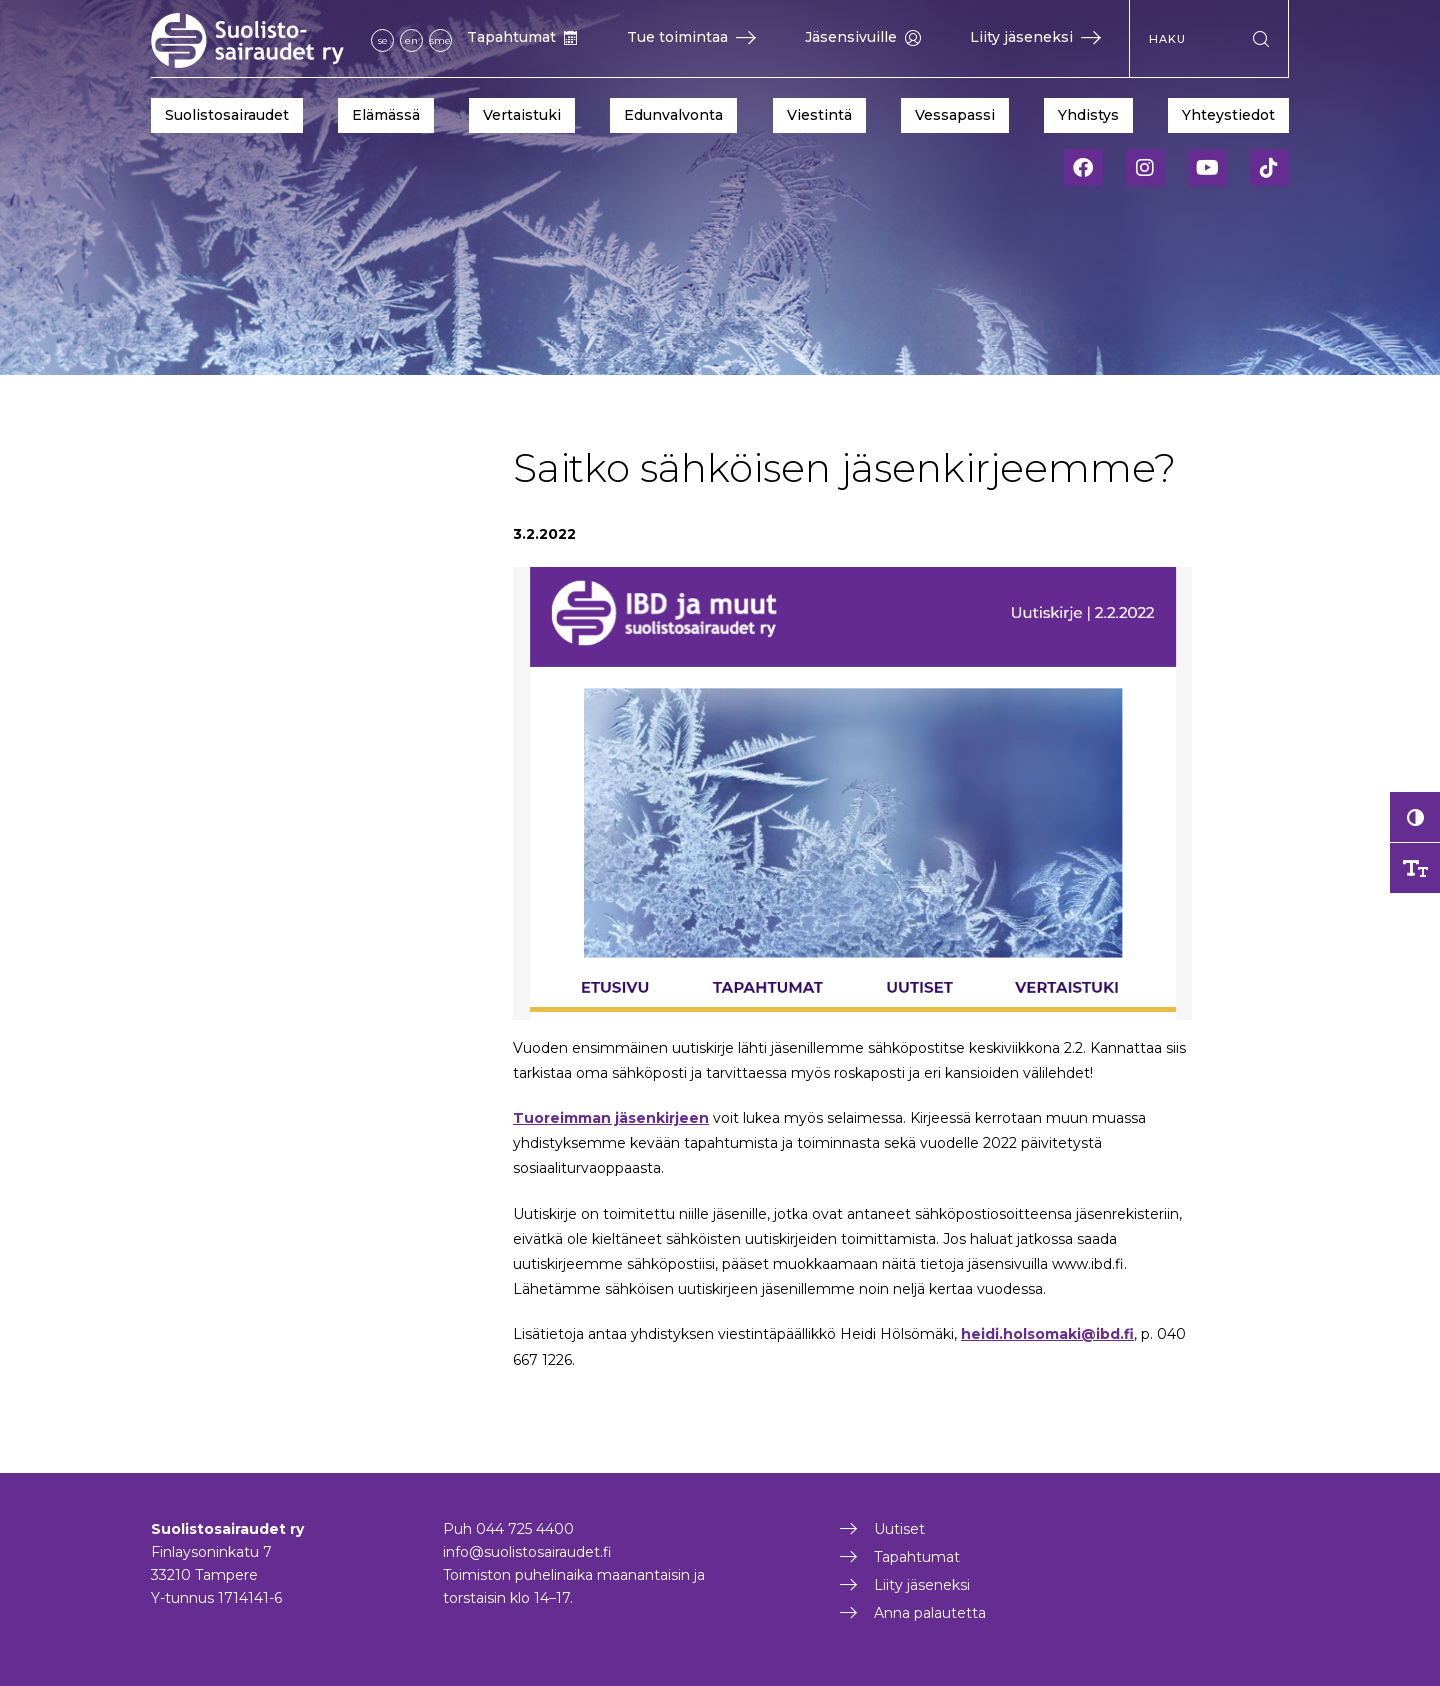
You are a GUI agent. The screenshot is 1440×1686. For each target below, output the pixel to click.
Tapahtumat (522, 37)
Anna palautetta (930, 1613)
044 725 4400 (525, 1529)
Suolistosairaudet (227, 115)
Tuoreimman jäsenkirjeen (611, 1118)
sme (440, 40)
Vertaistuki (522, 115)
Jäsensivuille (863, 37)
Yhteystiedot (1228, 115)
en (411, 40)
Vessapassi (955, 115)
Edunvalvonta (673, 115)
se (383, 40)
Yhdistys (1088, 115)
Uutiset (899, 1529)
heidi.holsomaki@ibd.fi (1047, 1334)
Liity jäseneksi (1035, 37)
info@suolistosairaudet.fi (527, 1552)
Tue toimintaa (691, 37)
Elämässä (386, 115)
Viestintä (819, 115)
